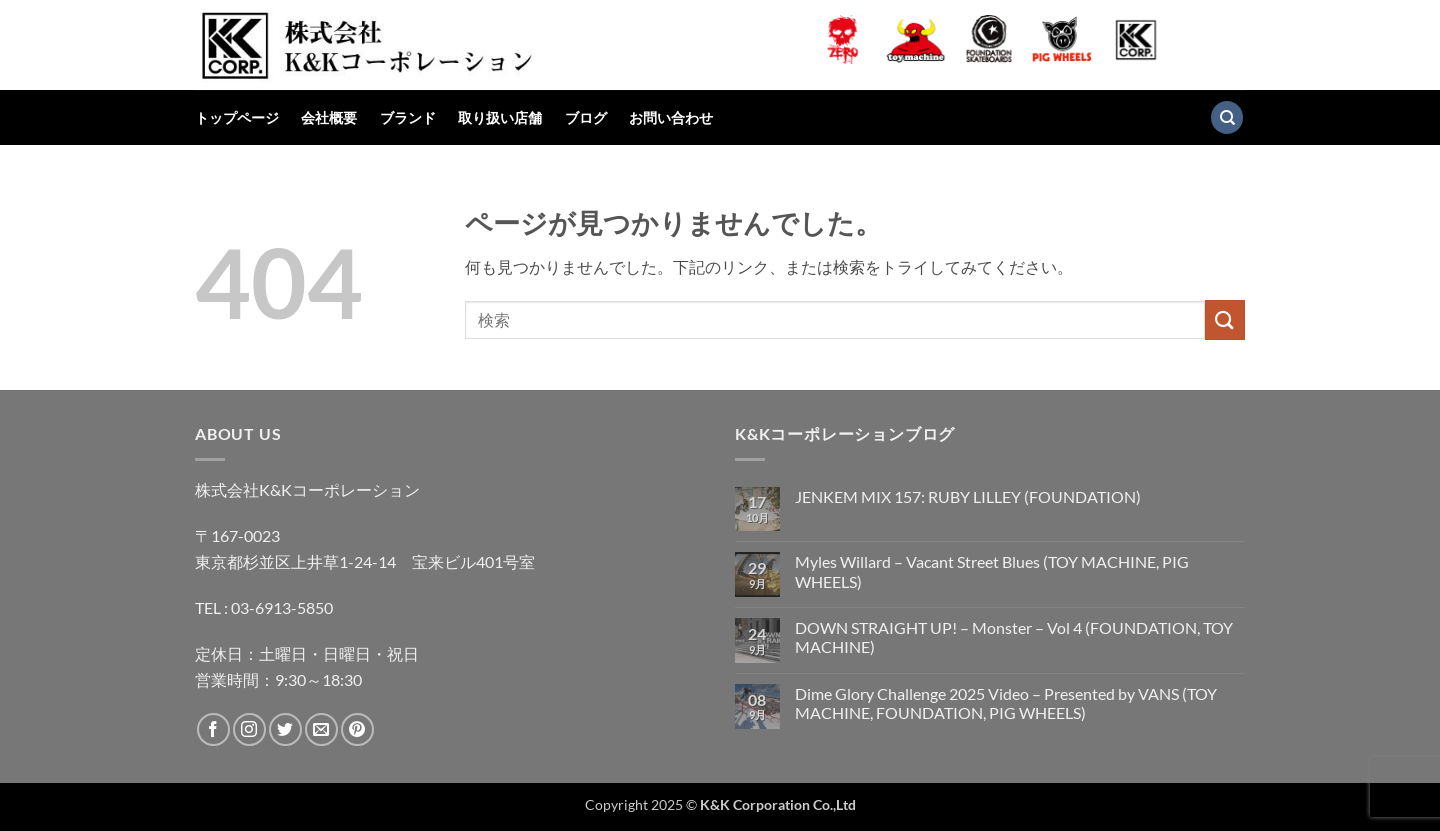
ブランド (408, 117)
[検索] (1227, 117)
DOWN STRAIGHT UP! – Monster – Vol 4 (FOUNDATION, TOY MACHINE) (1014, 637)
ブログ (586, 117)
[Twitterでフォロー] (285, 729)
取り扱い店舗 (500, 117)
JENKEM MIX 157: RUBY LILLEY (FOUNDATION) (968, 496)
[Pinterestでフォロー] (357, 729)
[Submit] (1225, 319)
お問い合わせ (671, 117)
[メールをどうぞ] (321, 729)
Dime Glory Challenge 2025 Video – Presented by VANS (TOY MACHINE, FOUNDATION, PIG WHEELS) (1006, 703)
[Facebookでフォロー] (213, 729)
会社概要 (329, 117)
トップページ (237, 117)
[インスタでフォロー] (249, 729)
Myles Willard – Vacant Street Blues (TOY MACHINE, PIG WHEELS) (992, 571)
